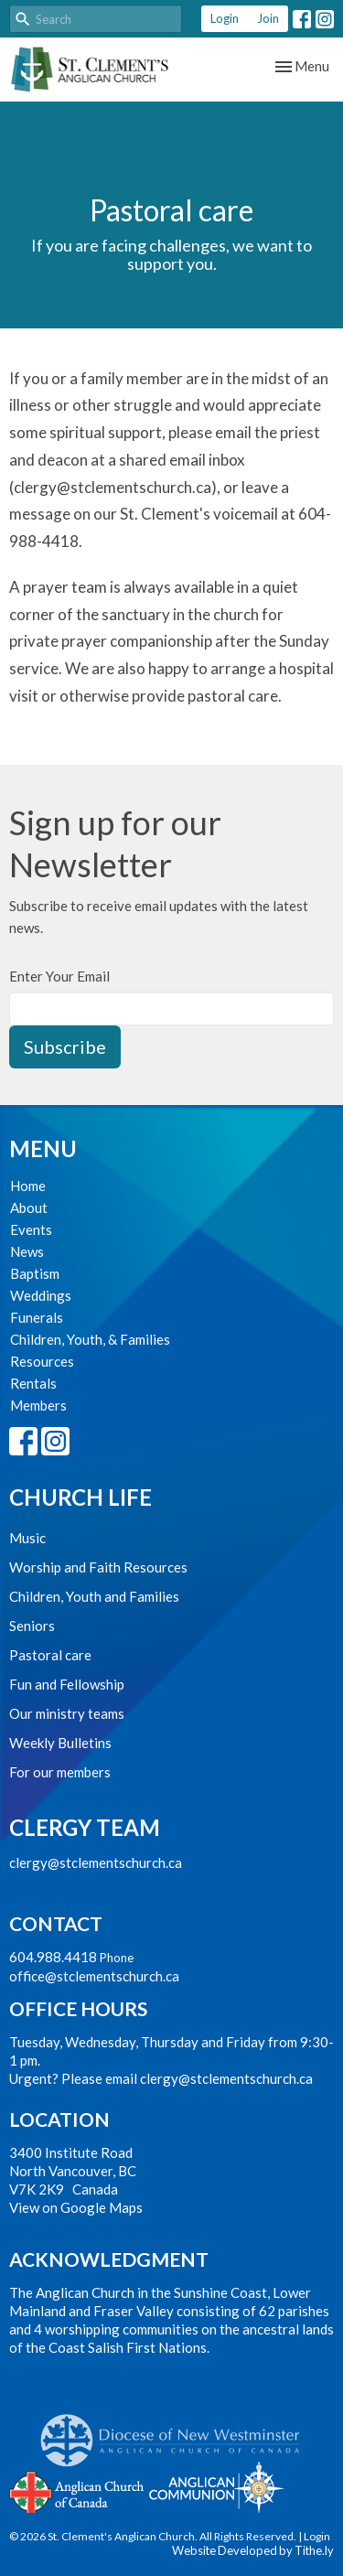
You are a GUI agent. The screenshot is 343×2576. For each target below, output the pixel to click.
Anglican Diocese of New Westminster (177, 2431)
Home (28, 1185)
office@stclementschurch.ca (94, 1976)
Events (31, 1229)
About (29, 1207)
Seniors (32, 1625)
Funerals (36, 1317)
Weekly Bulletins (60, 1742)
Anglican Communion (216, 2487)
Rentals (33, 1383)
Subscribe (65, 1046)
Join (268, 18)
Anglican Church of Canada (77, 2490)
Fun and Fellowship (66, 1684)
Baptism (34, 1273)
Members (38, 1405)
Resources (42, 1361)
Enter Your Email (59, 976)
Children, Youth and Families (94, 1596)
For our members (60, 1772)
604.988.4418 (53, 1956)
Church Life (80, 1497)
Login (224, 18)
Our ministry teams (66, 1713)
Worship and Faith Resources (98, 1567)
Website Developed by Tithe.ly (253, 2550)
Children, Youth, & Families (90, 1339)
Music (27, 1538)
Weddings (40, 1295)
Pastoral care (50, 1655)
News (27, 1251)
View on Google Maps (76, 2207)
